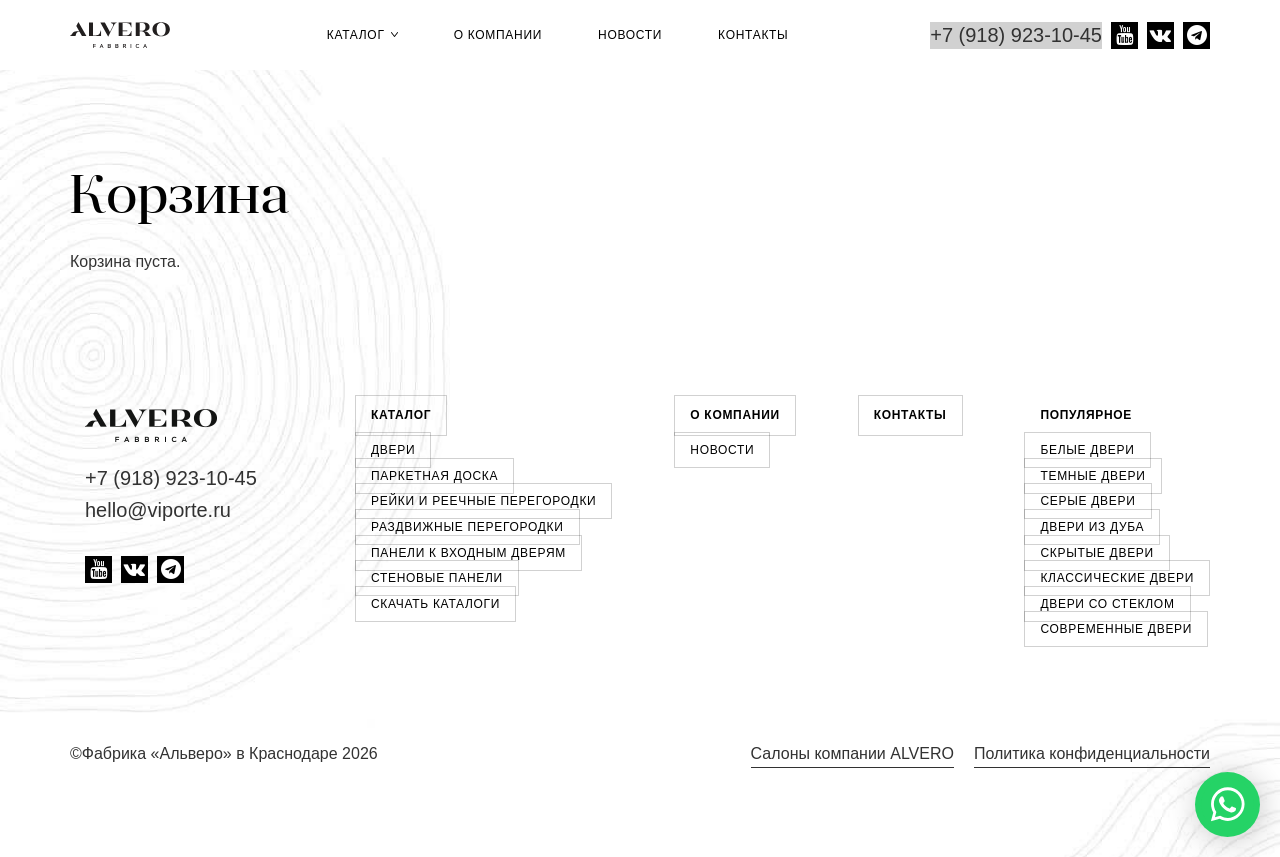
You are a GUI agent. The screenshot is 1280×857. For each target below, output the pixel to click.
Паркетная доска (434, 476)
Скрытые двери (1096, 553)
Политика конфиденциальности (1092, 753)
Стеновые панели (437, 578)
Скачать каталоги (435, 604)
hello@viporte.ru (158, 510)
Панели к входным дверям (468, 553)
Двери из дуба (1092, 527)
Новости (630, 35)
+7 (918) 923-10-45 (1016, 35)
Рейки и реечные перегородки (483, 501)
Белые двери (1087, 450)
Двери (393, 450)
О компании (498, 35)
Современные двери (1116, 629)
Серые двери (1087, 501)
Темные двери (1092, 476)
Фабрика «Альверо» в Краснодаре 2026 (230, 753)
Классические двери (1117, 578)
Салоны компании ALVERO (852, 753)
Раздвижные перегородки (467, 527)
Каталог (362, 35)
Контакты (753, 35)
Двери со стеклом (1107, 604)
